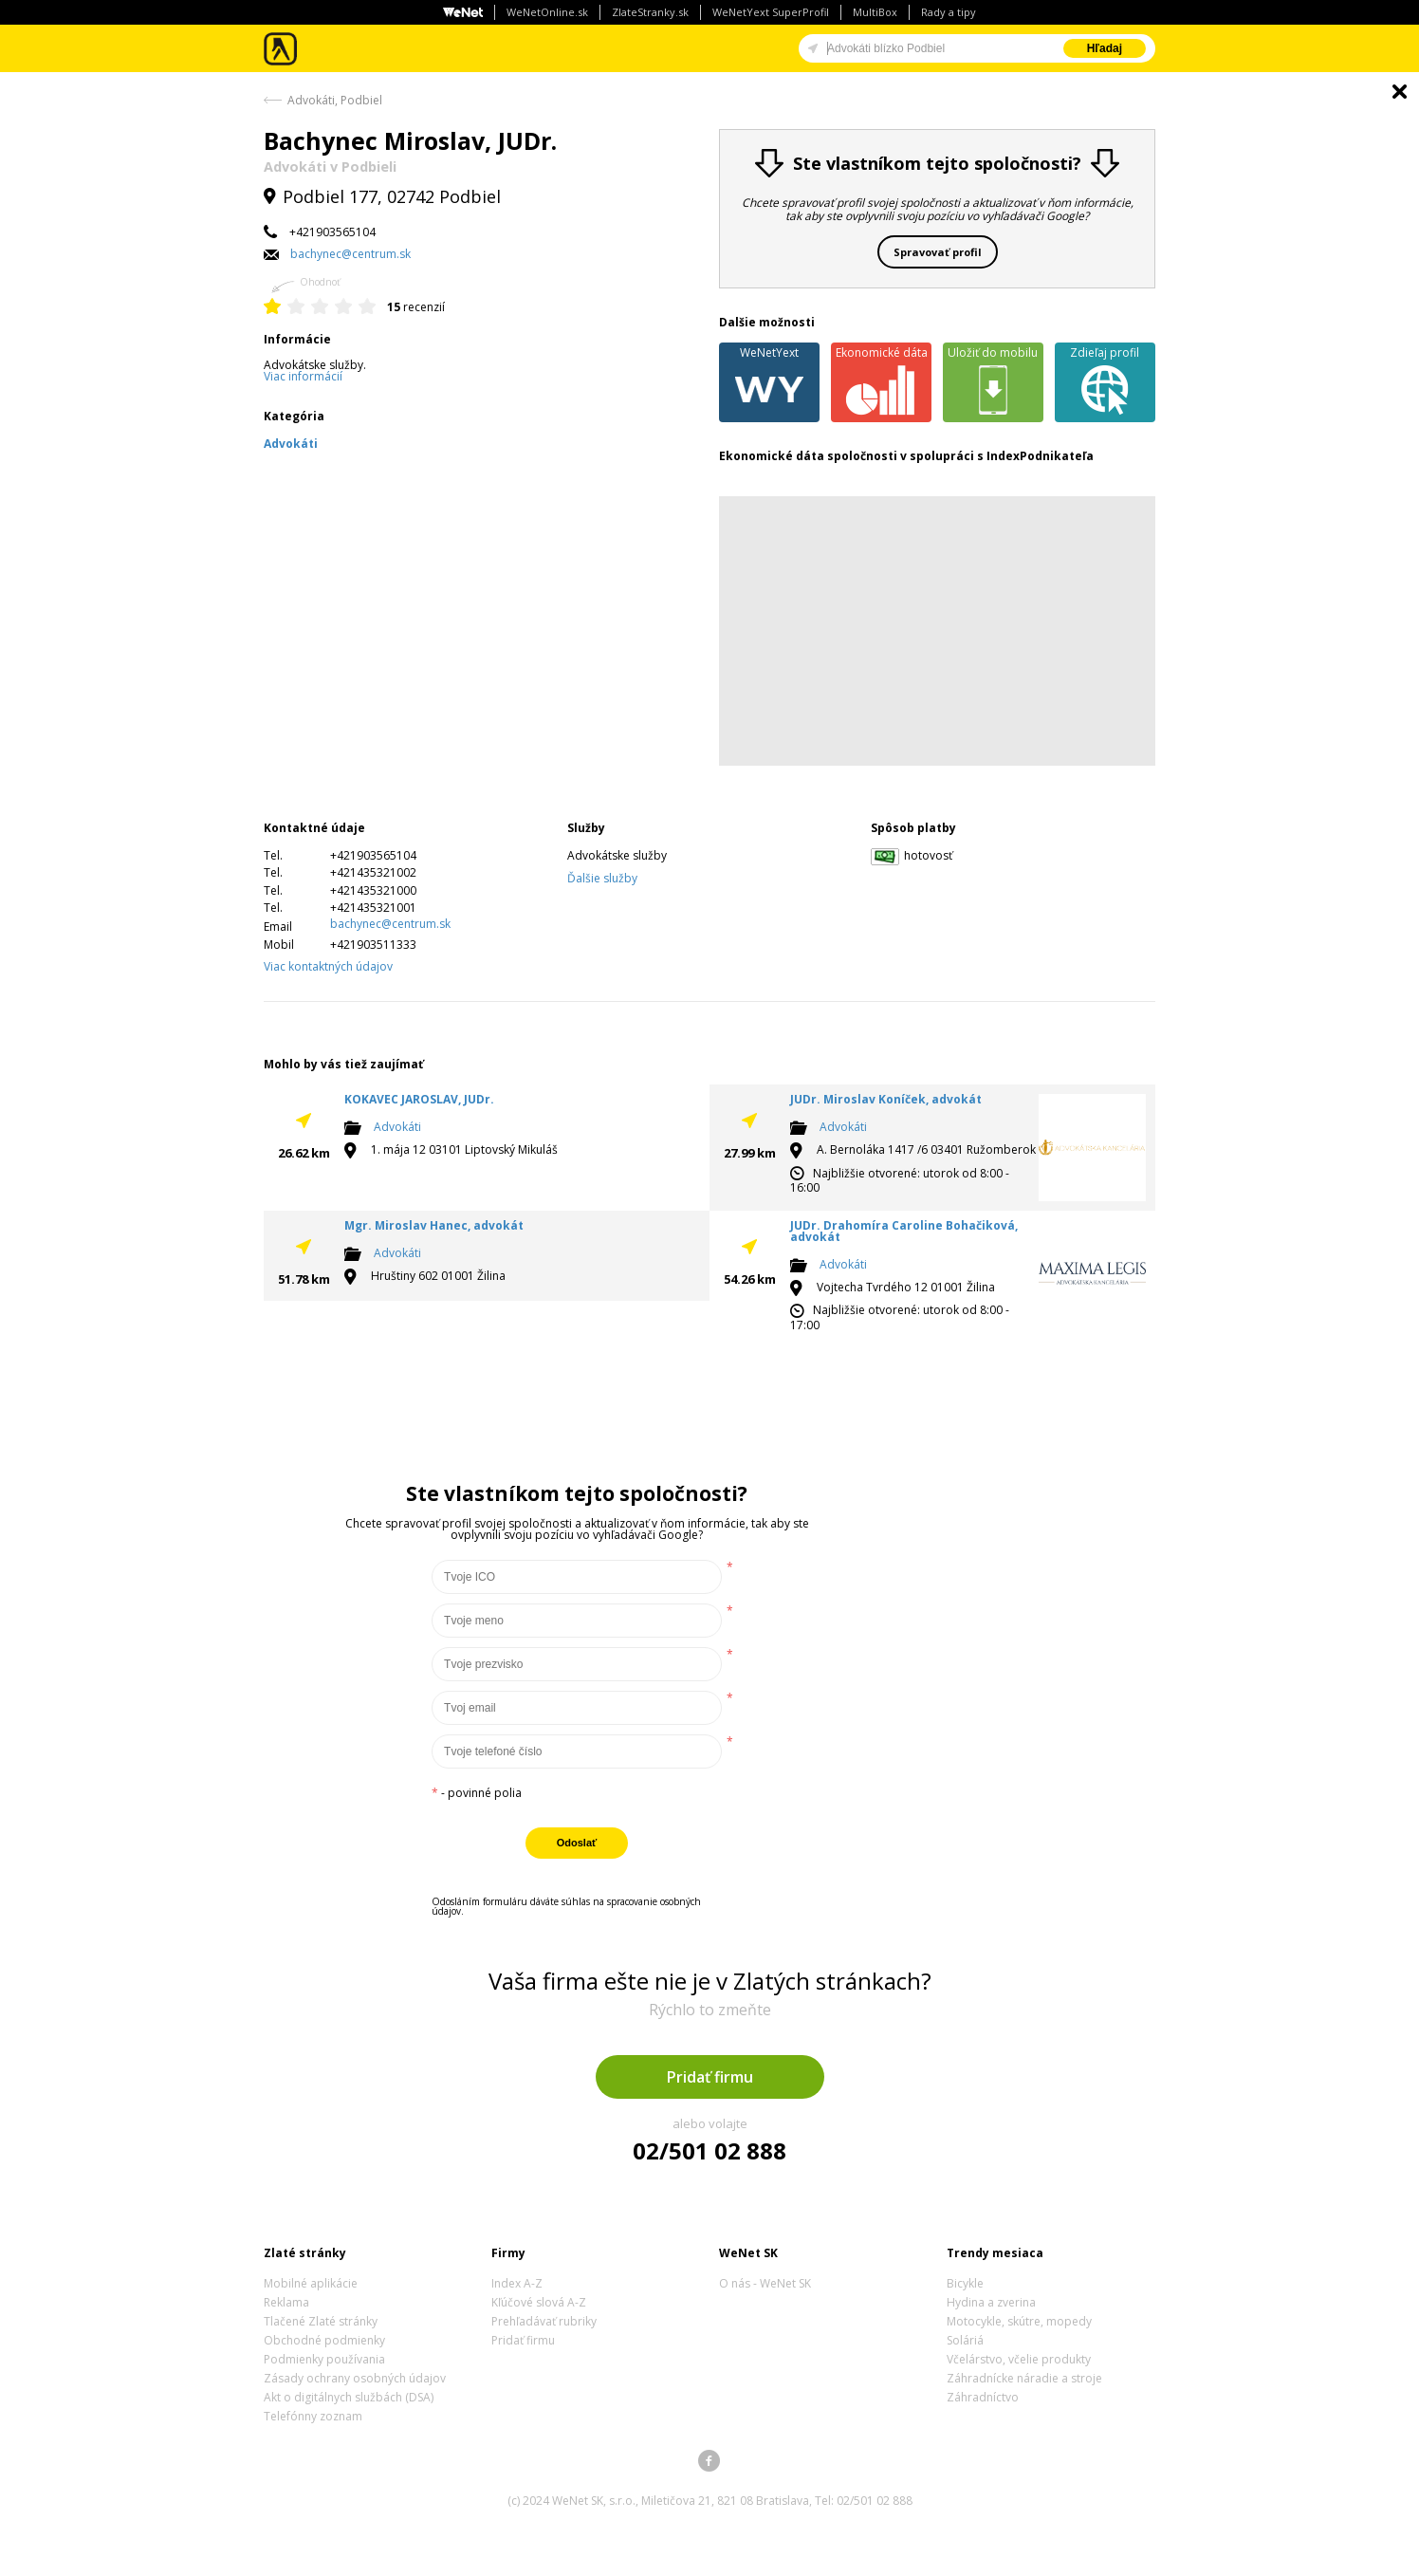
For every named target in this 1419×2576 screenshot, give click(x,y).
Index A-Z (517, 2283)
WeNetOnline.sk (547, 12)
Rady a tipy (948, 12)
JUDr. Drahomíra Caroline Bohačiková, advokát (904, 1231)
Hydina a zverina (991, 2302)
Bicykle (965, 2283)
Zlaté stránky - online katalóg (281, 48)
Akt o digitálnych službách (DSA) (348, 2397)
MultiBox (875, 12)
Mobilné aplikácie (311, 2283)
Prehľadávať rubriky (544, 2321)
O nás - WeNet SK (765, 2283)
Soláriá (965, 2340)
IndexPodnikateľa (1040, 456)
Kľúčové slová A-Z (538, 2302)
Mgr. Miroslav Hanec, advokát (434, 1225)
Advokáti (397, 1128)
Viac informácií (303, 376)
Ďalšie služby (602, 878)
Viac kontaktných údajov (328, 966)
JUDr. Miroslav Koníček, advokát (886, 1099)
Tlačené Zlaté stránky (321, 2321)
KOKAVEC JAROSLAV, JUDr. (419, 1099)
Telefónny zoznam (313, 2416)
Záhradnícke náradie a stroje (1024, 2378)
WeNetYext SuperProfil (770, 12)
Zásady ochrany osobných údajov (355, 2378)
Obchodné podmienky (324, 2340)
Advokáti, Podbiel (334, 100)
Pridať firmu (710, 2076)
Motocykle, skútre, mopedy (1019, 2321)
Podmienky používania (324, 2359)
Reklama (286, 2302)
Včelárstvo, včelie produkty (1019, 2359)
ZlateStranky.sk (650, 12)
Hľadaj (1104, 48)
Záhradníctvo (983, 2397)
